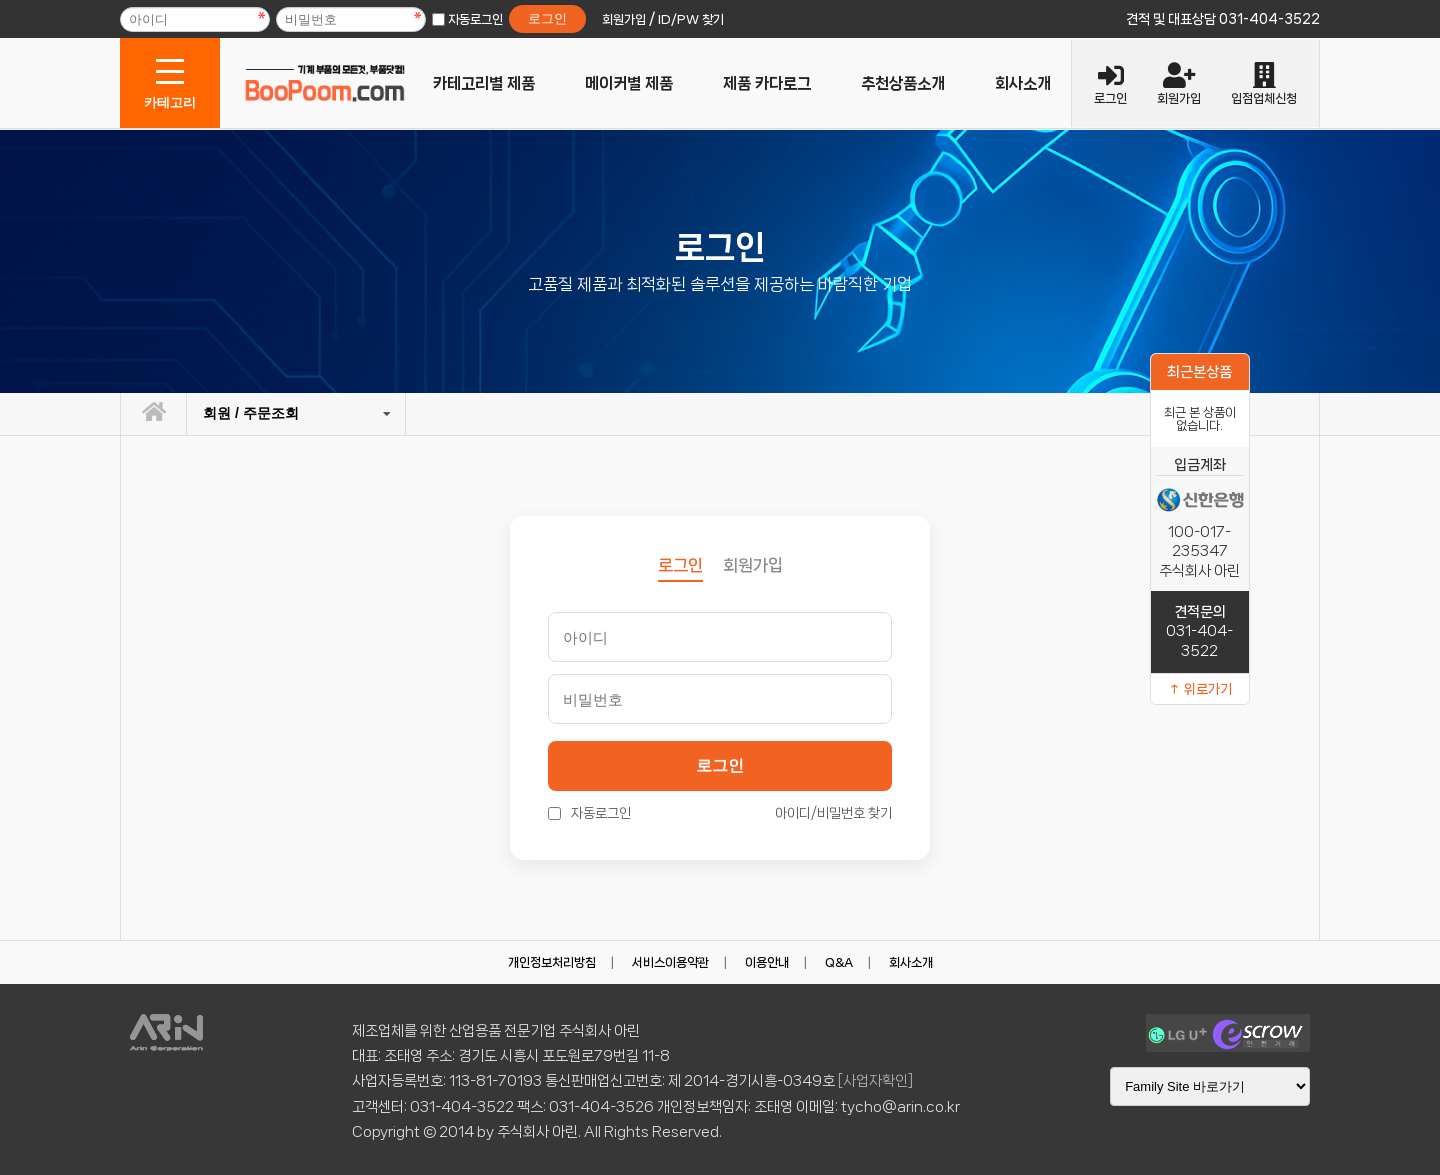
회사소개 (1023, 83)
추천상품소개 (903, 83)
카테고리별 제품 (484, 83)
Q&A (839, 962)
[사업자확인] (875, 1081)
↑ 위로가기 (1200, 689)
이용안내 (767, 962)
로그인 (720, 765)
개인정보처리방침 (552, 962)
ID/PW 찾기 (691, 19)
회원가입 (753, 565)
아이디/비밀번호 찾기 (833, 813)
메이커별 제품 (629, 83)
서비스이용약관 (670, 962)
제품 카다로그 (767, 83)
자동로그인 (475, 19)
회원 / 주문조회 (251, 413)
